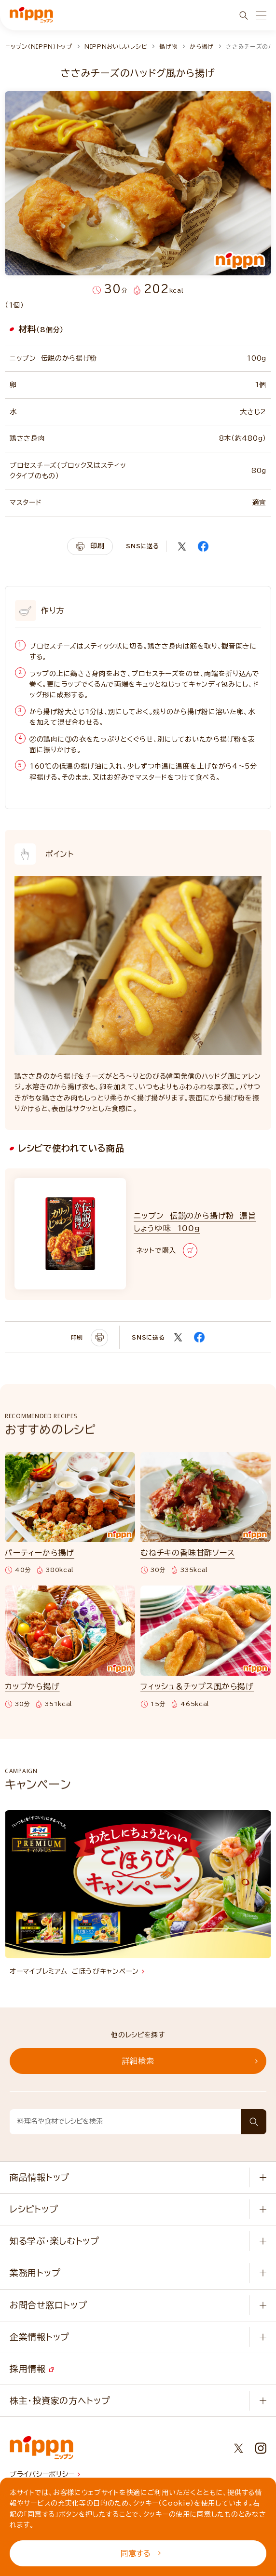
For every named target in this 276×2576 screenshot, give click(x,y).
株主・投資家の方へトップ (60, 2400)
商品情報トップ (39, 2177)
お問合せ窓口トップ (48, 2305)
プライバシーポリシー (45, 2474)
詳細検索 (190, 2061)
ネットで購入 (167, 1250)
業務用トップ (35, 2272)
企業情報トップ (39, 2336)
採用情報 (32, 2368)
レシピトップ (34, 2209)
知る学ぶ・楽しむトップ (54, 2241)
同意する (141, 2553)
